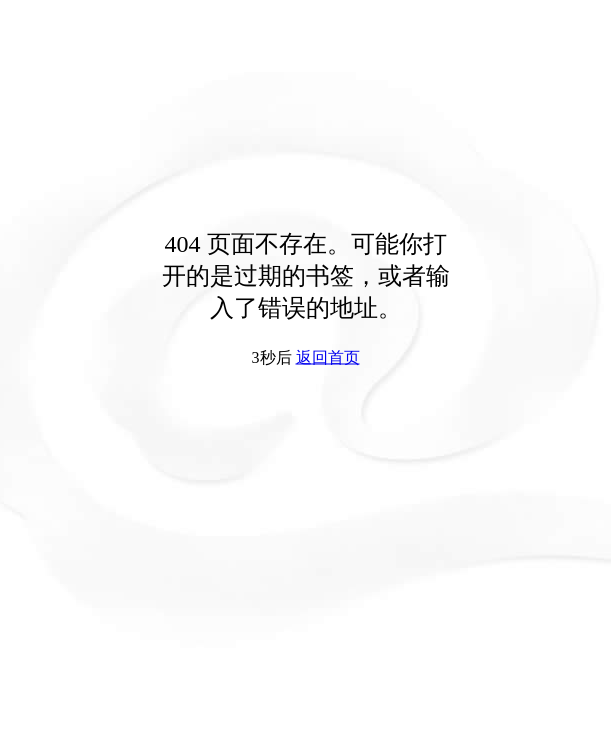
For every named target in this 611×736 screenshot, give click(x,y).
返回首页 (328, 357)
